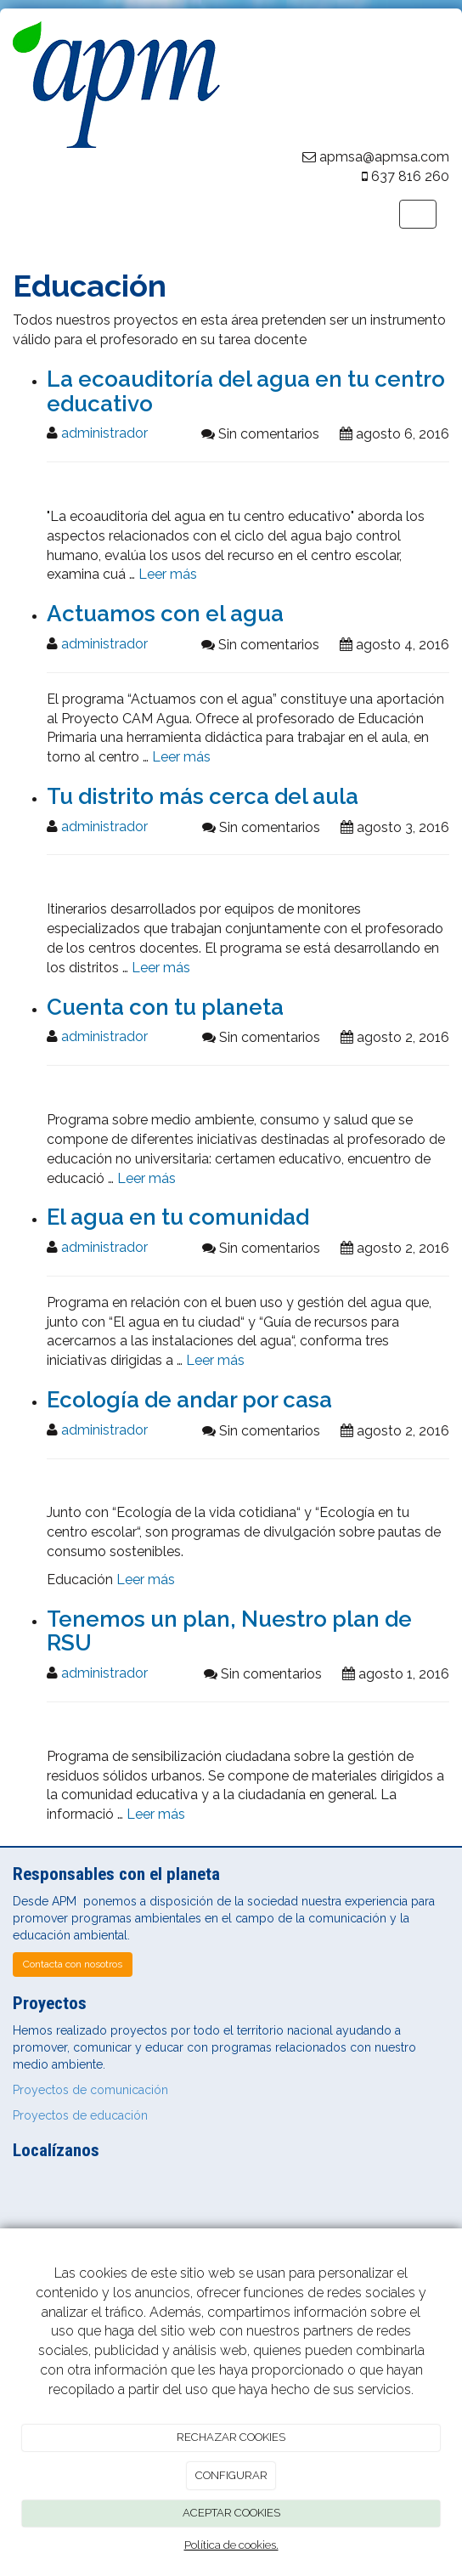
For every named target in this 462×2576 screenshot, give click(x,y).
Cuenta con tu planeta (165, 1007)
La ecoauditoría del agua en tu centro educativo (246, 391)
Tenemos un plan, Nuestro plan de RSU (229, 1631)
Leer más (167, 574)
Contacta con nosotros (72, 1964)
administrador (104, 433)
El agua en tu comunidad (178, 1217)
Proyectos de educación (80, 2115)
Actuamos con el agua (165, 613)
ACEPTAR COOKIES (231, 2512)
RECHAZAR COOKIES (231, 2437)
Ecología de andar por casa (189, 1400)
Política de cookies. (231, 2545)
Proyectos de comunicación (90, 2090)
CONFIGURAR (231, 2475)
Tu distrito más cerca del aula (202, 796)
